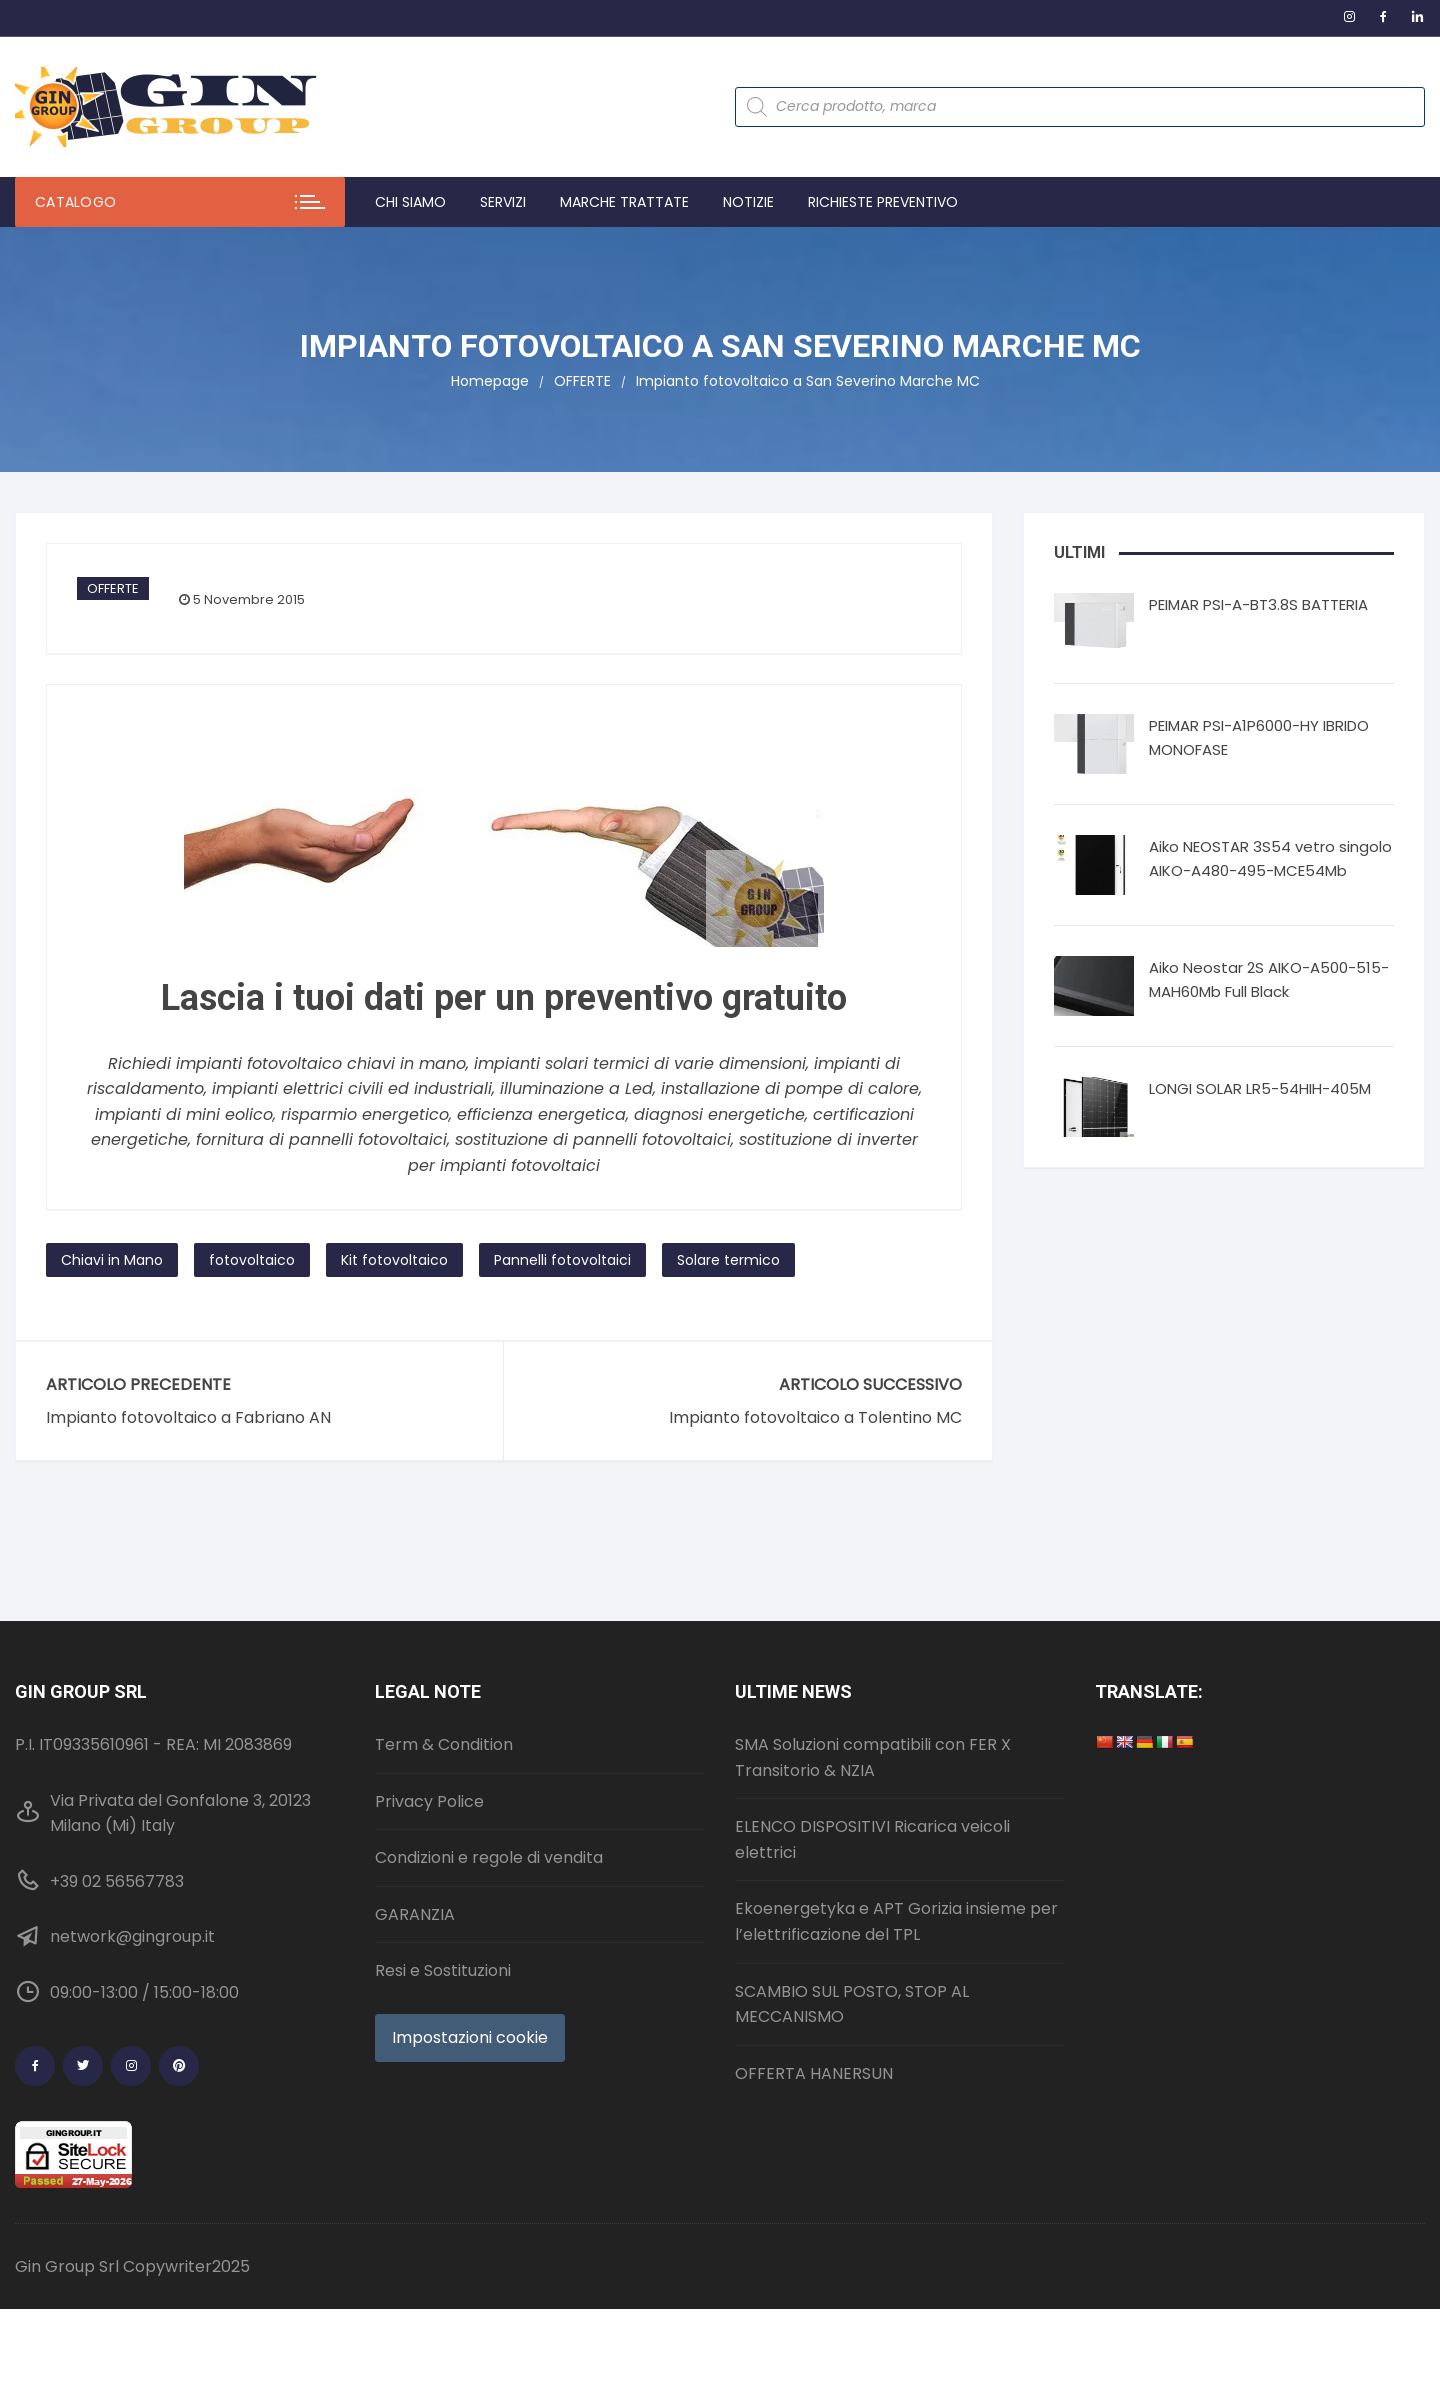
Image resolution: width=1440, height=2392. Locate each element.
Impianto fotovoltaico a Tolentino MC (815, 1418)
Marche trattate (624, 202)
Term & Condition (444, 1744)
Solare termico (728, 1260)
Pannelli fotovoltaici (562, 1260)
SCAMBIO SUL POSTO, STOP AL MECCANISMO (852, 2004)
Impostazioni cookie (470, 2037)
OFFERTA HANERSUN (814, 2073)
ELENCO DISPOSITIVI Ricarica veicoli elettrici (872, 1839)
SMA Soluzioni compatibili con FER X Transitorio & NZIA (873, 1757)
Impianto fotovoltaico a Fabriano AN (188, 1418)
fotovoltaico (252, 1260)
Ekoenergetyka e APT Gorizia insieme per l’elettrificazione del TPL (896, 1921)
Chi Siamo (410, 202)
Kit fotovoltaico (394, 1260)
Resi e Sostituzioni (443, 1970)
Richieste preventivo (883, 202)
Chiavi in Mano (112, 1260)
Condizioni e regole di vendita (489, 1857)
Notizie (748, 202)
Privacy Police (429, 1801)
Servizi (503, 202)
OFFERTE (113, 588)
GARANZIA (415, 1914)
